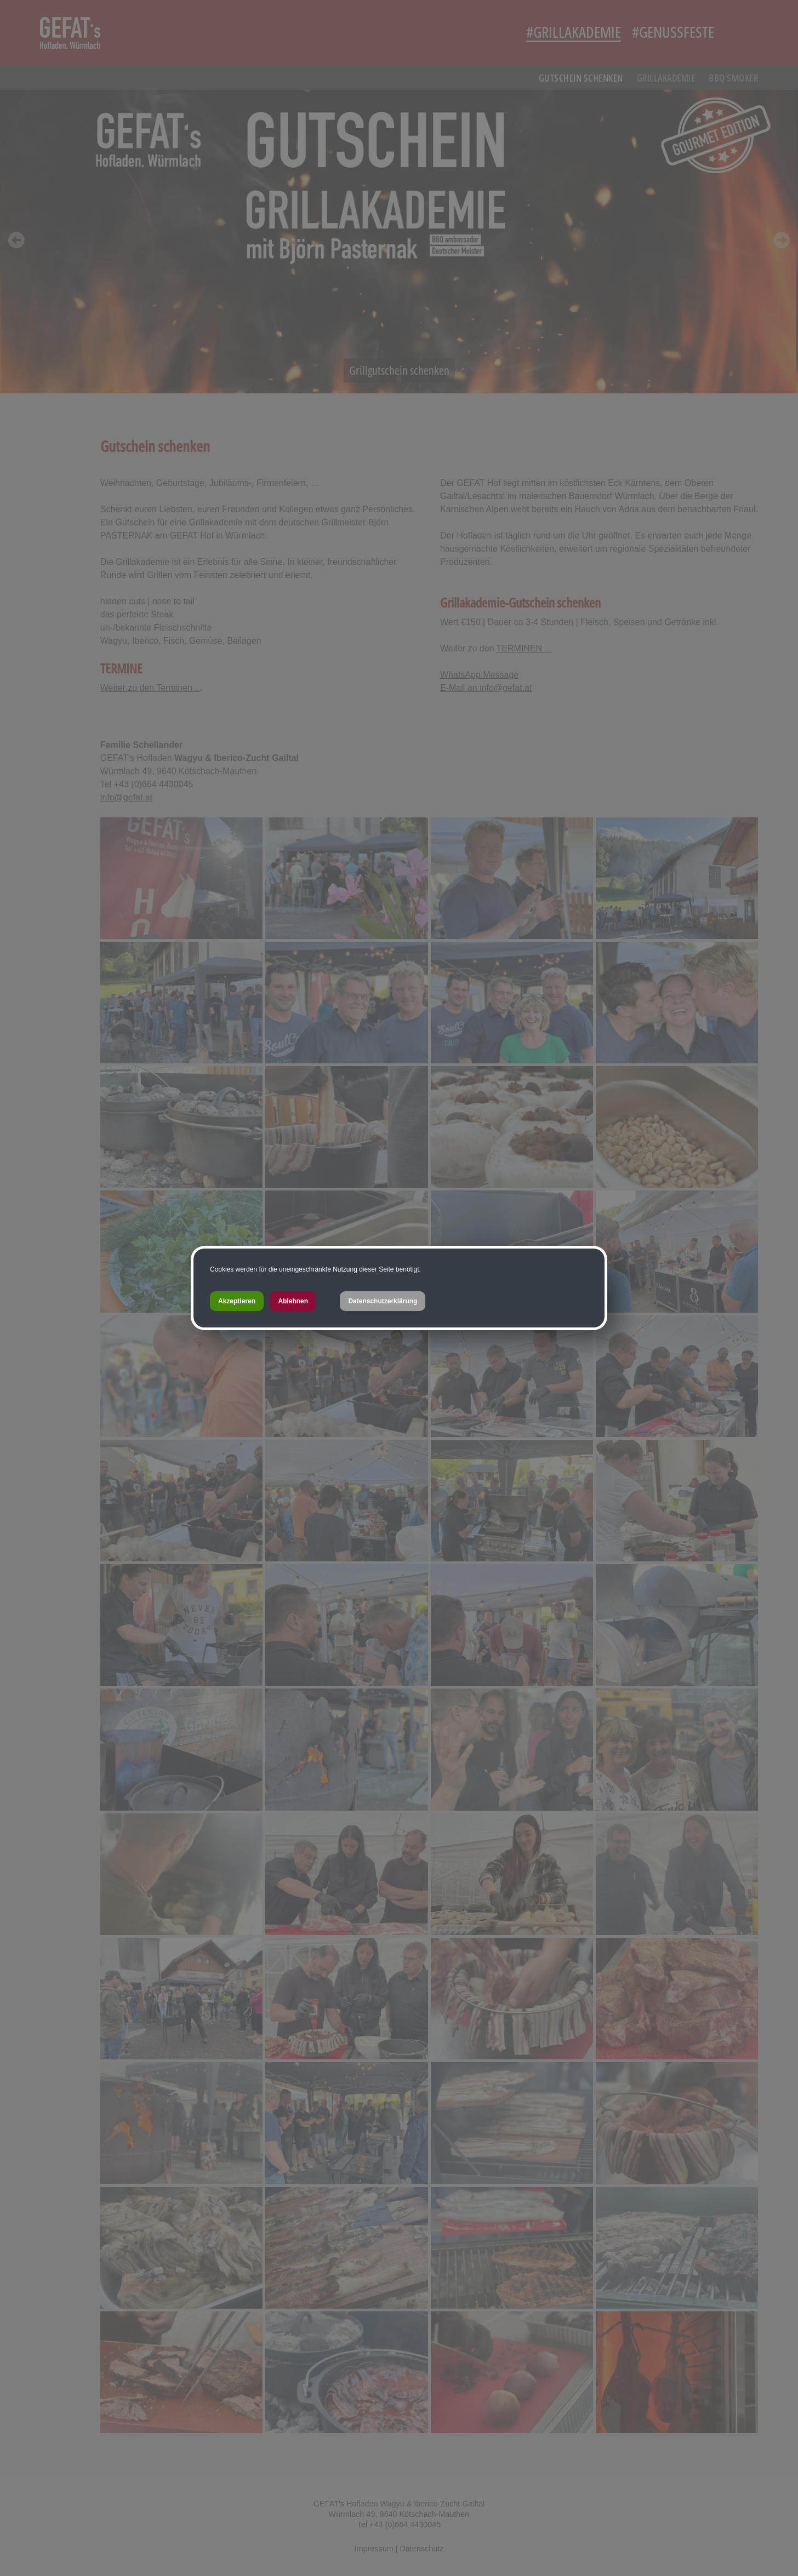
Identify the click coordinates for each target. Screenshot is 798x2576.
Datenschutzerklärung (382, 1301)
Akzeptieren (236, 1301)
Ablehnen (293, 1301)
